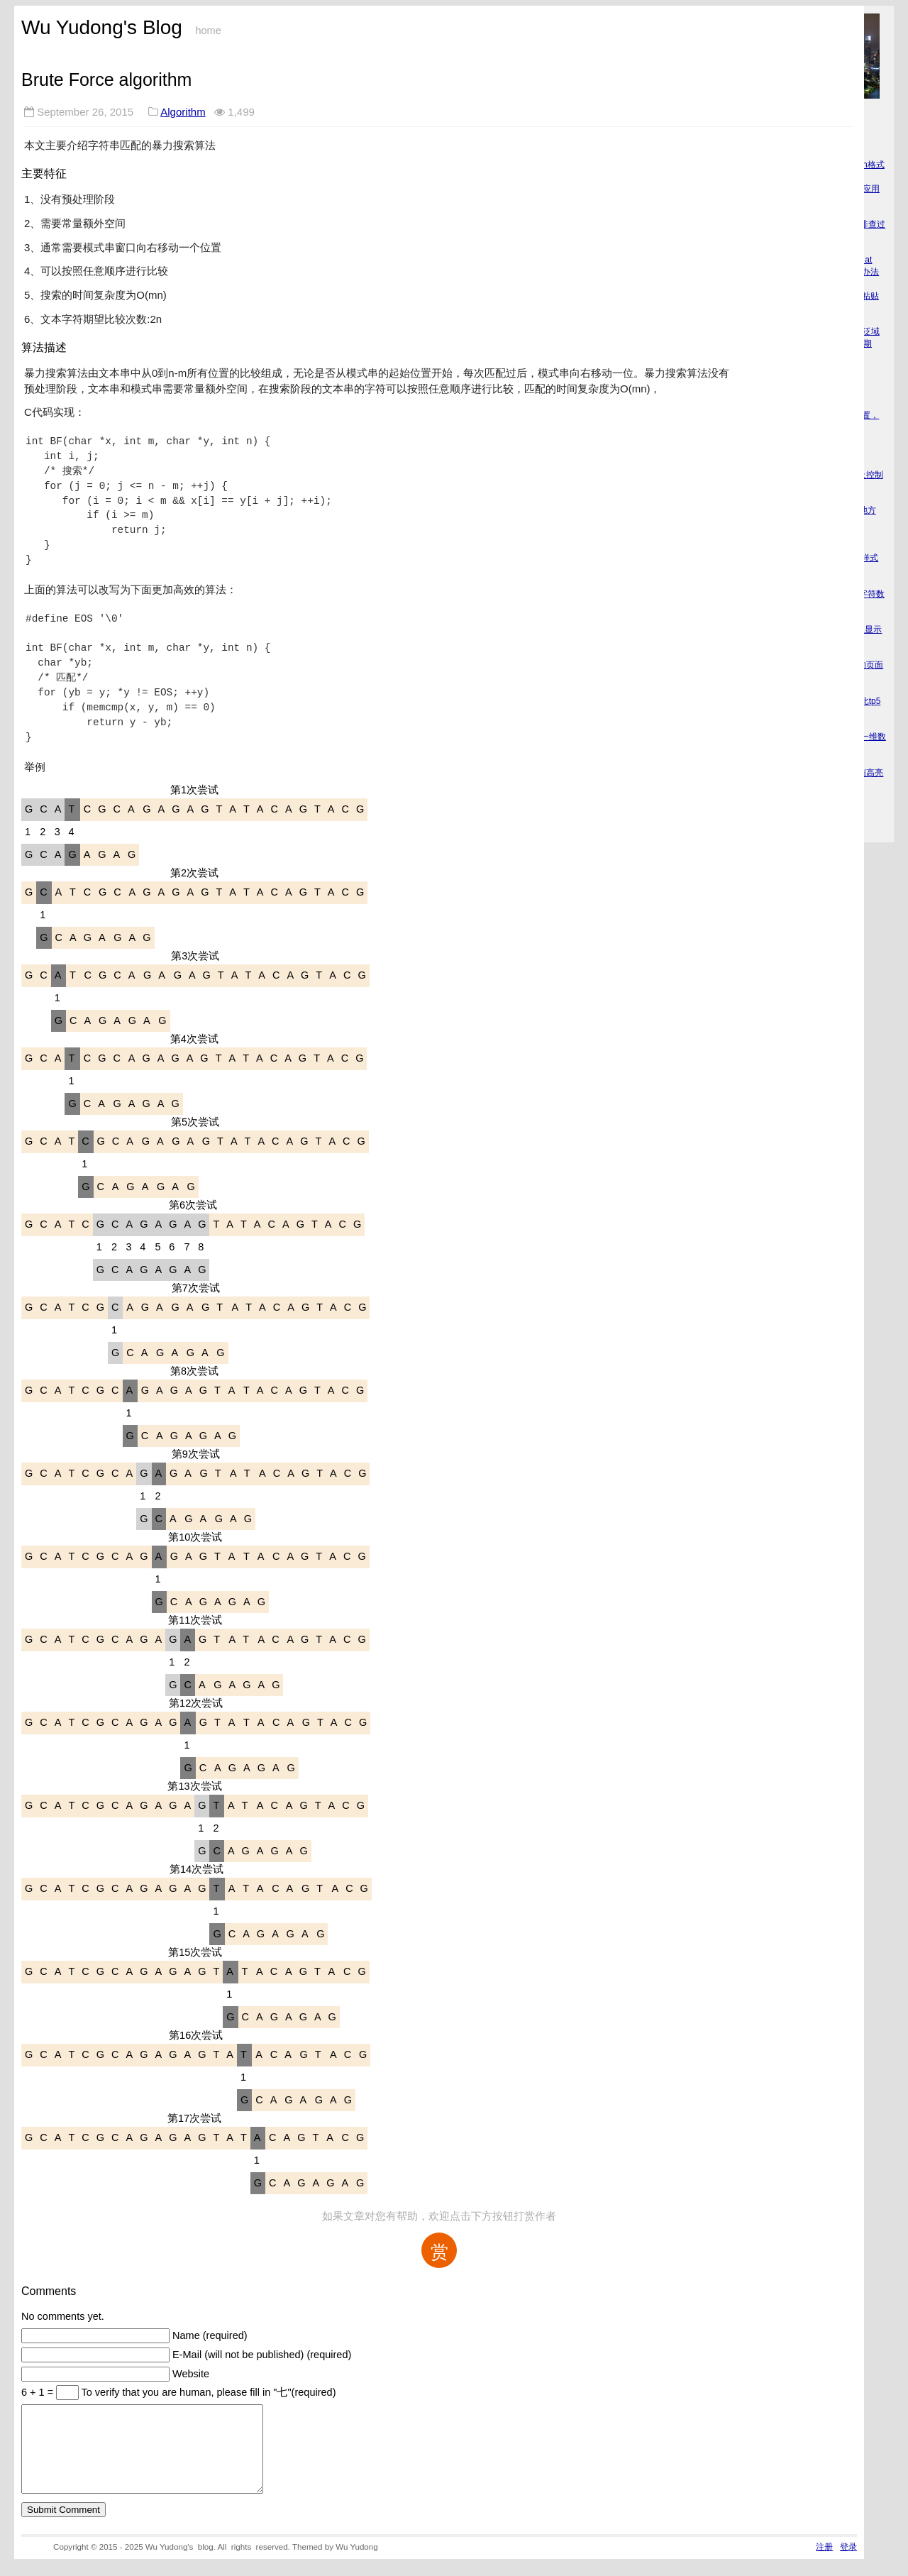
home (208, 30)
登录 (848, 2563)
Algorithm (182, 112)
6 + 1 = (38, 2392)
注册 (824, 2563)
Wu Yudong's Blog (101, 27)
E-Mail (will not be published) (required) (261, 2354)
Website (190, 2373)
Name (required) (210, 2335)
